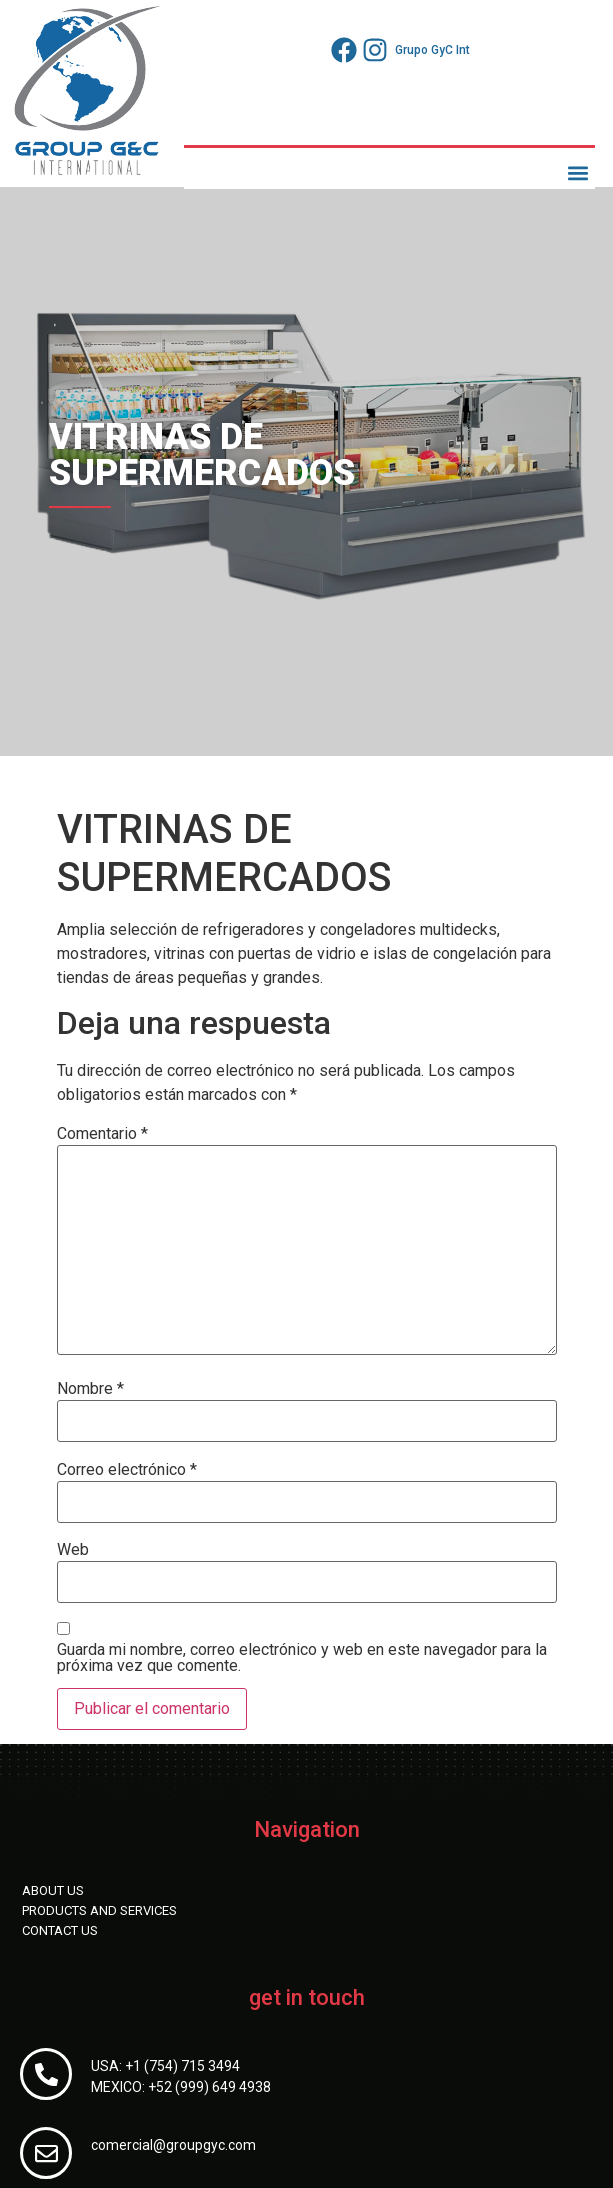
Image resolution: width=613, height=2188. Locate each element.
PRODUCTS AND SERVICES (99, 1910)
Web (73, 1550)
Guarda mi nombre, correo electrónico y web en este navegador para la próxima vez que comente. (302, 1658)
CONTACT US (60, 1930)
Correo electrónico (127, 1470)
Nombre (90, 1389)
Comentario (102, 1134)
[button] (578, 172)
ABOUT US (53, 1890)
